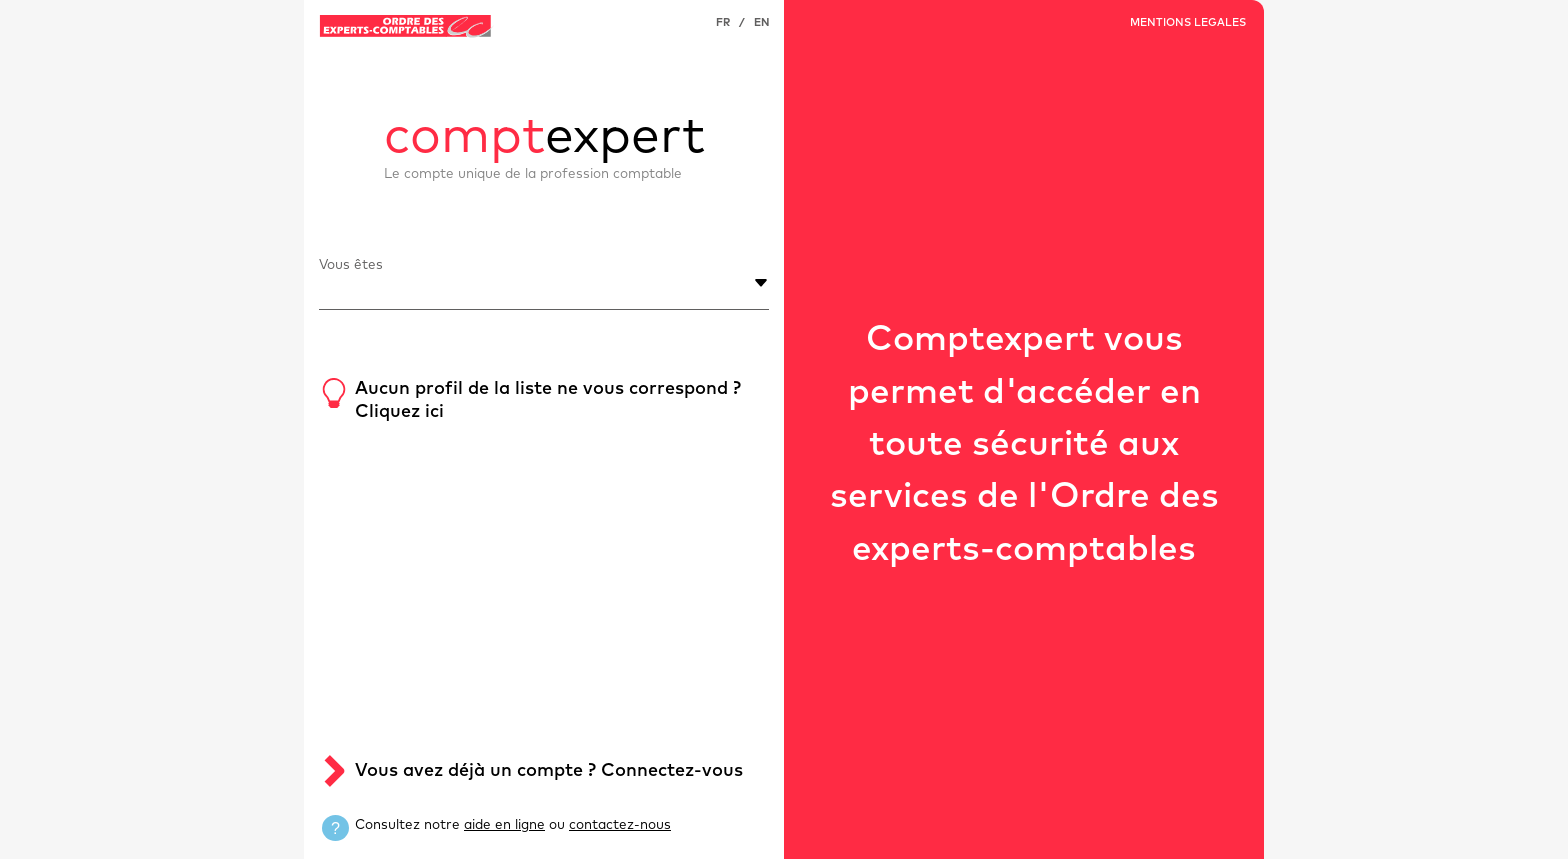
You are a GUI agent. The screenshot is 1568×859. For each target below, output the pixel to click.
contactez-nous (620, 825)
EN (761, 22)
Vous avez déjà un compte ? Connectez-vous (549, 771)
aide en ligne (504, 825)
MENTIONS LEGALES (1188, 22)
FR (723, 22)
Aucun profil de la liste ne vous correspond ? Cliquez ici (548, 400)
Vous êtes (351, 265)
